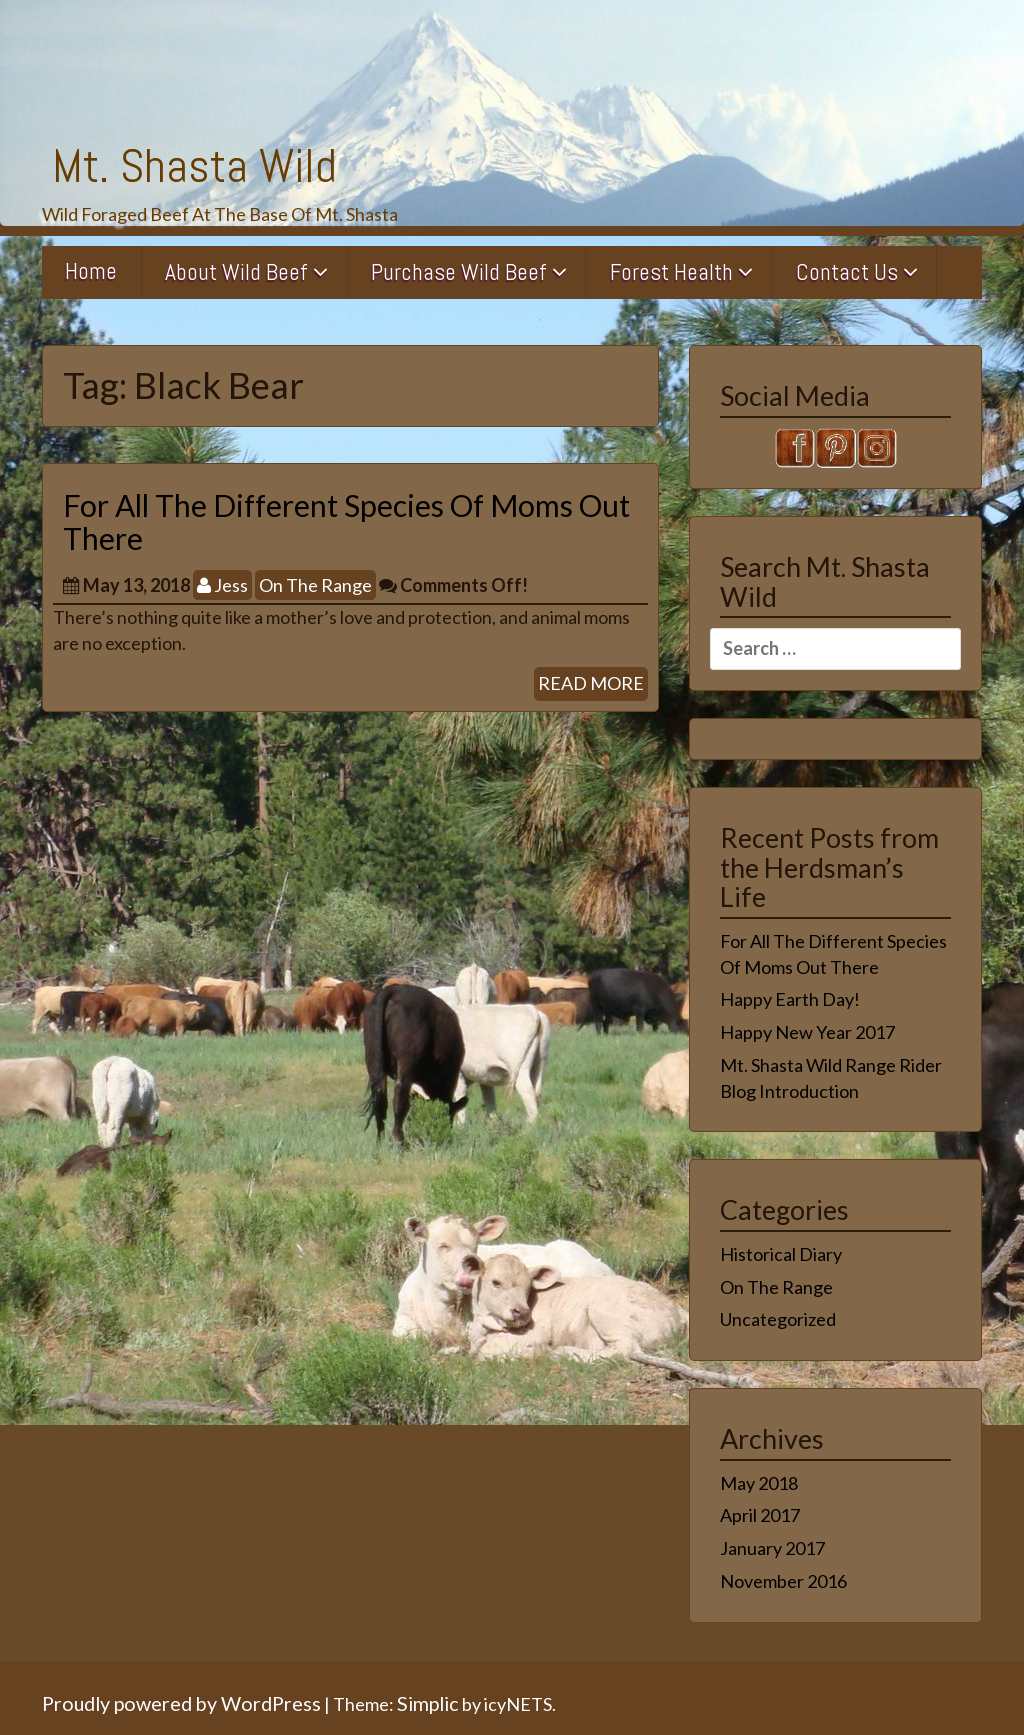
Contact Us (847, 272)
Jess (222, 585)
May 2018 (759, 1483)
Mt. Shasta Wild (194, 166)
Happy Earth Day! (790, 999)
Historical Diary (781, 1254)
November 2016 (783, 1581)
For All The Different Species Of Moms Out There (346, 521)
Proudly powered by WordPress (181, 1703)
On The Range (315, 585)
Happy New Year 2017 (807, 1032)
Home (91, 271)
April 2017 (760, 1515)
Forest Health (671, 272)
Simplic (428, 1703)
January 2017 (772, 1548)
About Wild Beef (236, 272)
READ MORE (591, 683)
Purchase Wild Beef (459, 272)
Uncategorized (778, 1319)
